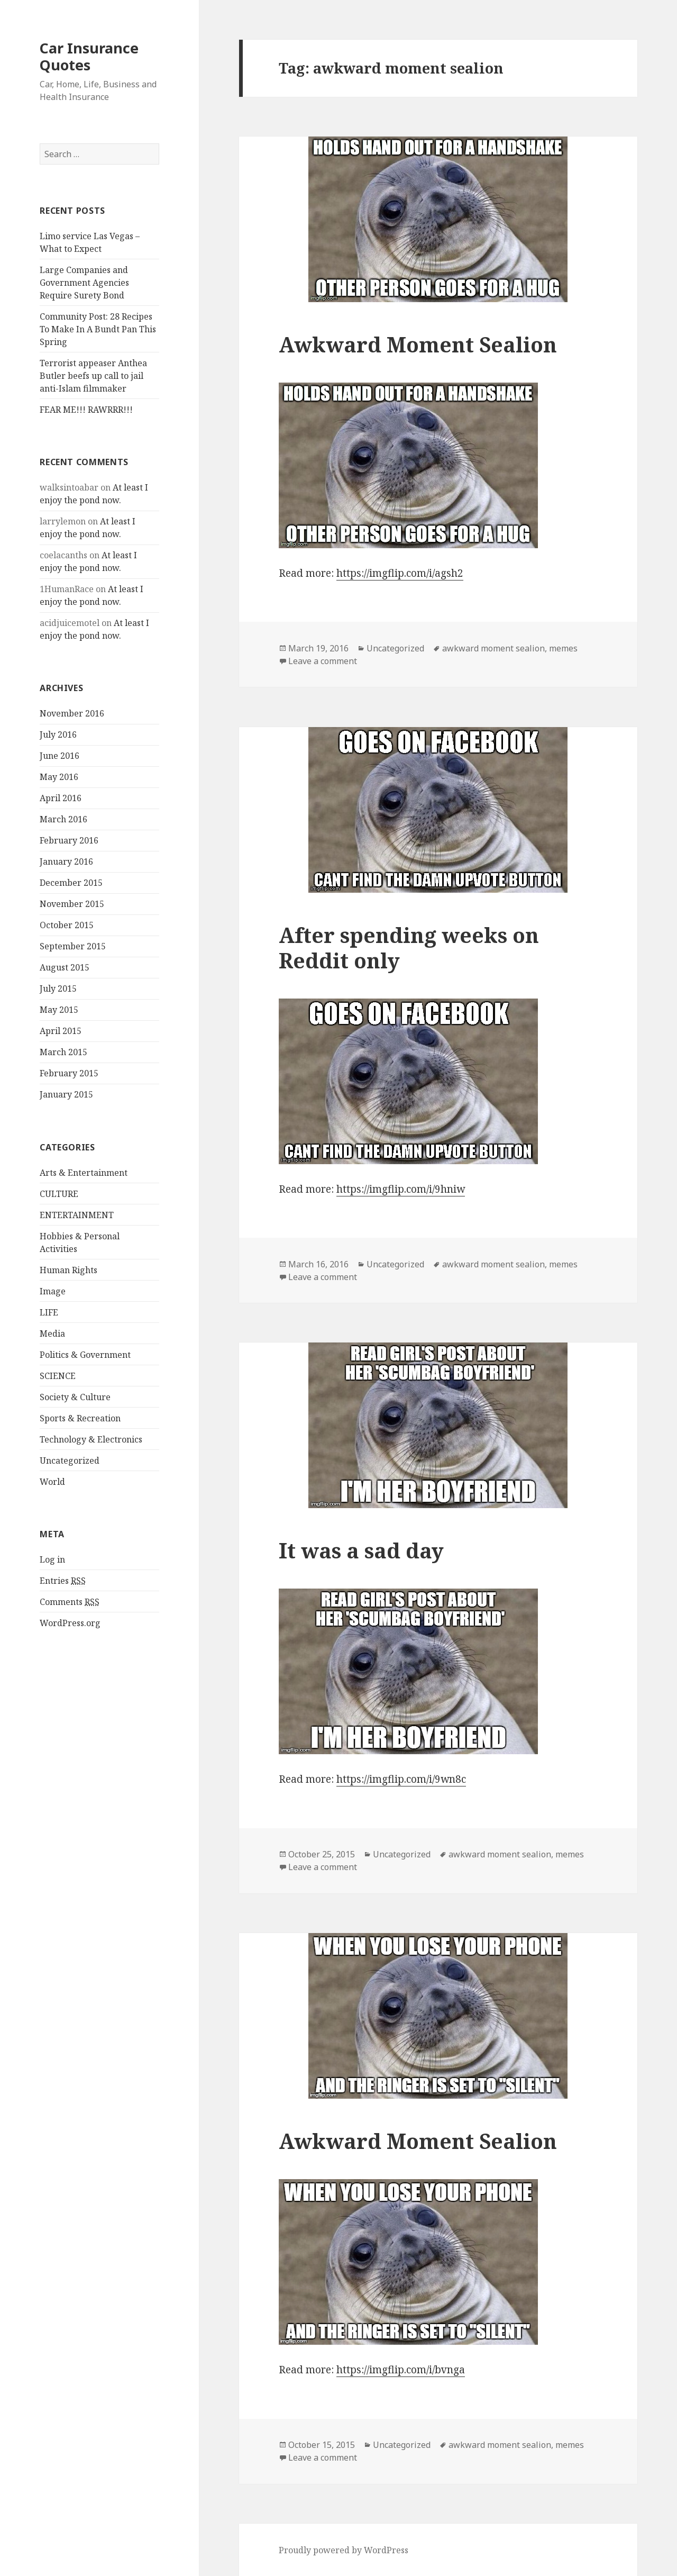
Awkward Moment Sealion (418, 344)
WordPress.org (70, 1623)
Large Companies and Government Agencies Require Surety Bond (84, 282)
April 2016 (60, 798)
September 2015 (73, 946)
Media (52, 1333)
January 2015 (66, 1094)
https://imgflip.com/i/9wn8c (401, 1779)
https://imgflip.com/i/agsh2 (399, 573)
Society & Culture (75, 1397)
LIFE (49, 1312)
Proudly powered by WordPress (343, 2550)
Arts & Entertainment (83, 1172)
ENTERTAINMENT (77, 1215)
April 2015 (60, 1031)
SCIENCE (58, 1376)
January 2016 (66, 861)
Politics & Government (85, 1354)
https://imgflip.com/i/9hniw (400, 1189)
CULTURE (59, 1194)
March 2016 (63, 819)
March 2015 (63, 1052)
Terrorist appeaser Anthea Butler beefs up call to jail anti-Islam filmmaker (93, 375)
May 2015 (59, 1009)
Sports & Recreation (80, 1418)
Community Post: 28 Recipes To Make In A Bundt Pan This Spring (98, 329)
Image (53, 1291)
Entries (63, 1581)
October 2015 (67, 925)
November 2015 (72, 904)
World (52, 1481)
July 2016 (58, 734)
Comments (69, 1602)
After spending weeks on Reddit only (409, 947)
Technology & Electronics (91, 1439)
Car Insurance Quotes (89, 56)
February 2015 (69, 1073)
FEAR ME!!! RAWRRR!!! (86, 409)
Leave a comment (322, 661)
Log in (52, 1559)
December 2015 (71, 882)
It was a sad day (361, 1550)
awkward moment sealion (493, 648)
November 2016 (72, 713)
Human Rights (68, 1270)
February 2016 (69, 840)
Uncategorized (69, 1460)
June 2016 (59, 755)
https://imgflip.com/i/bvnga (400, 2370)
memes (563, 648)
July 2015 (58, 988)
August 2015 (64, 967)
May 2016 (59, 777)
